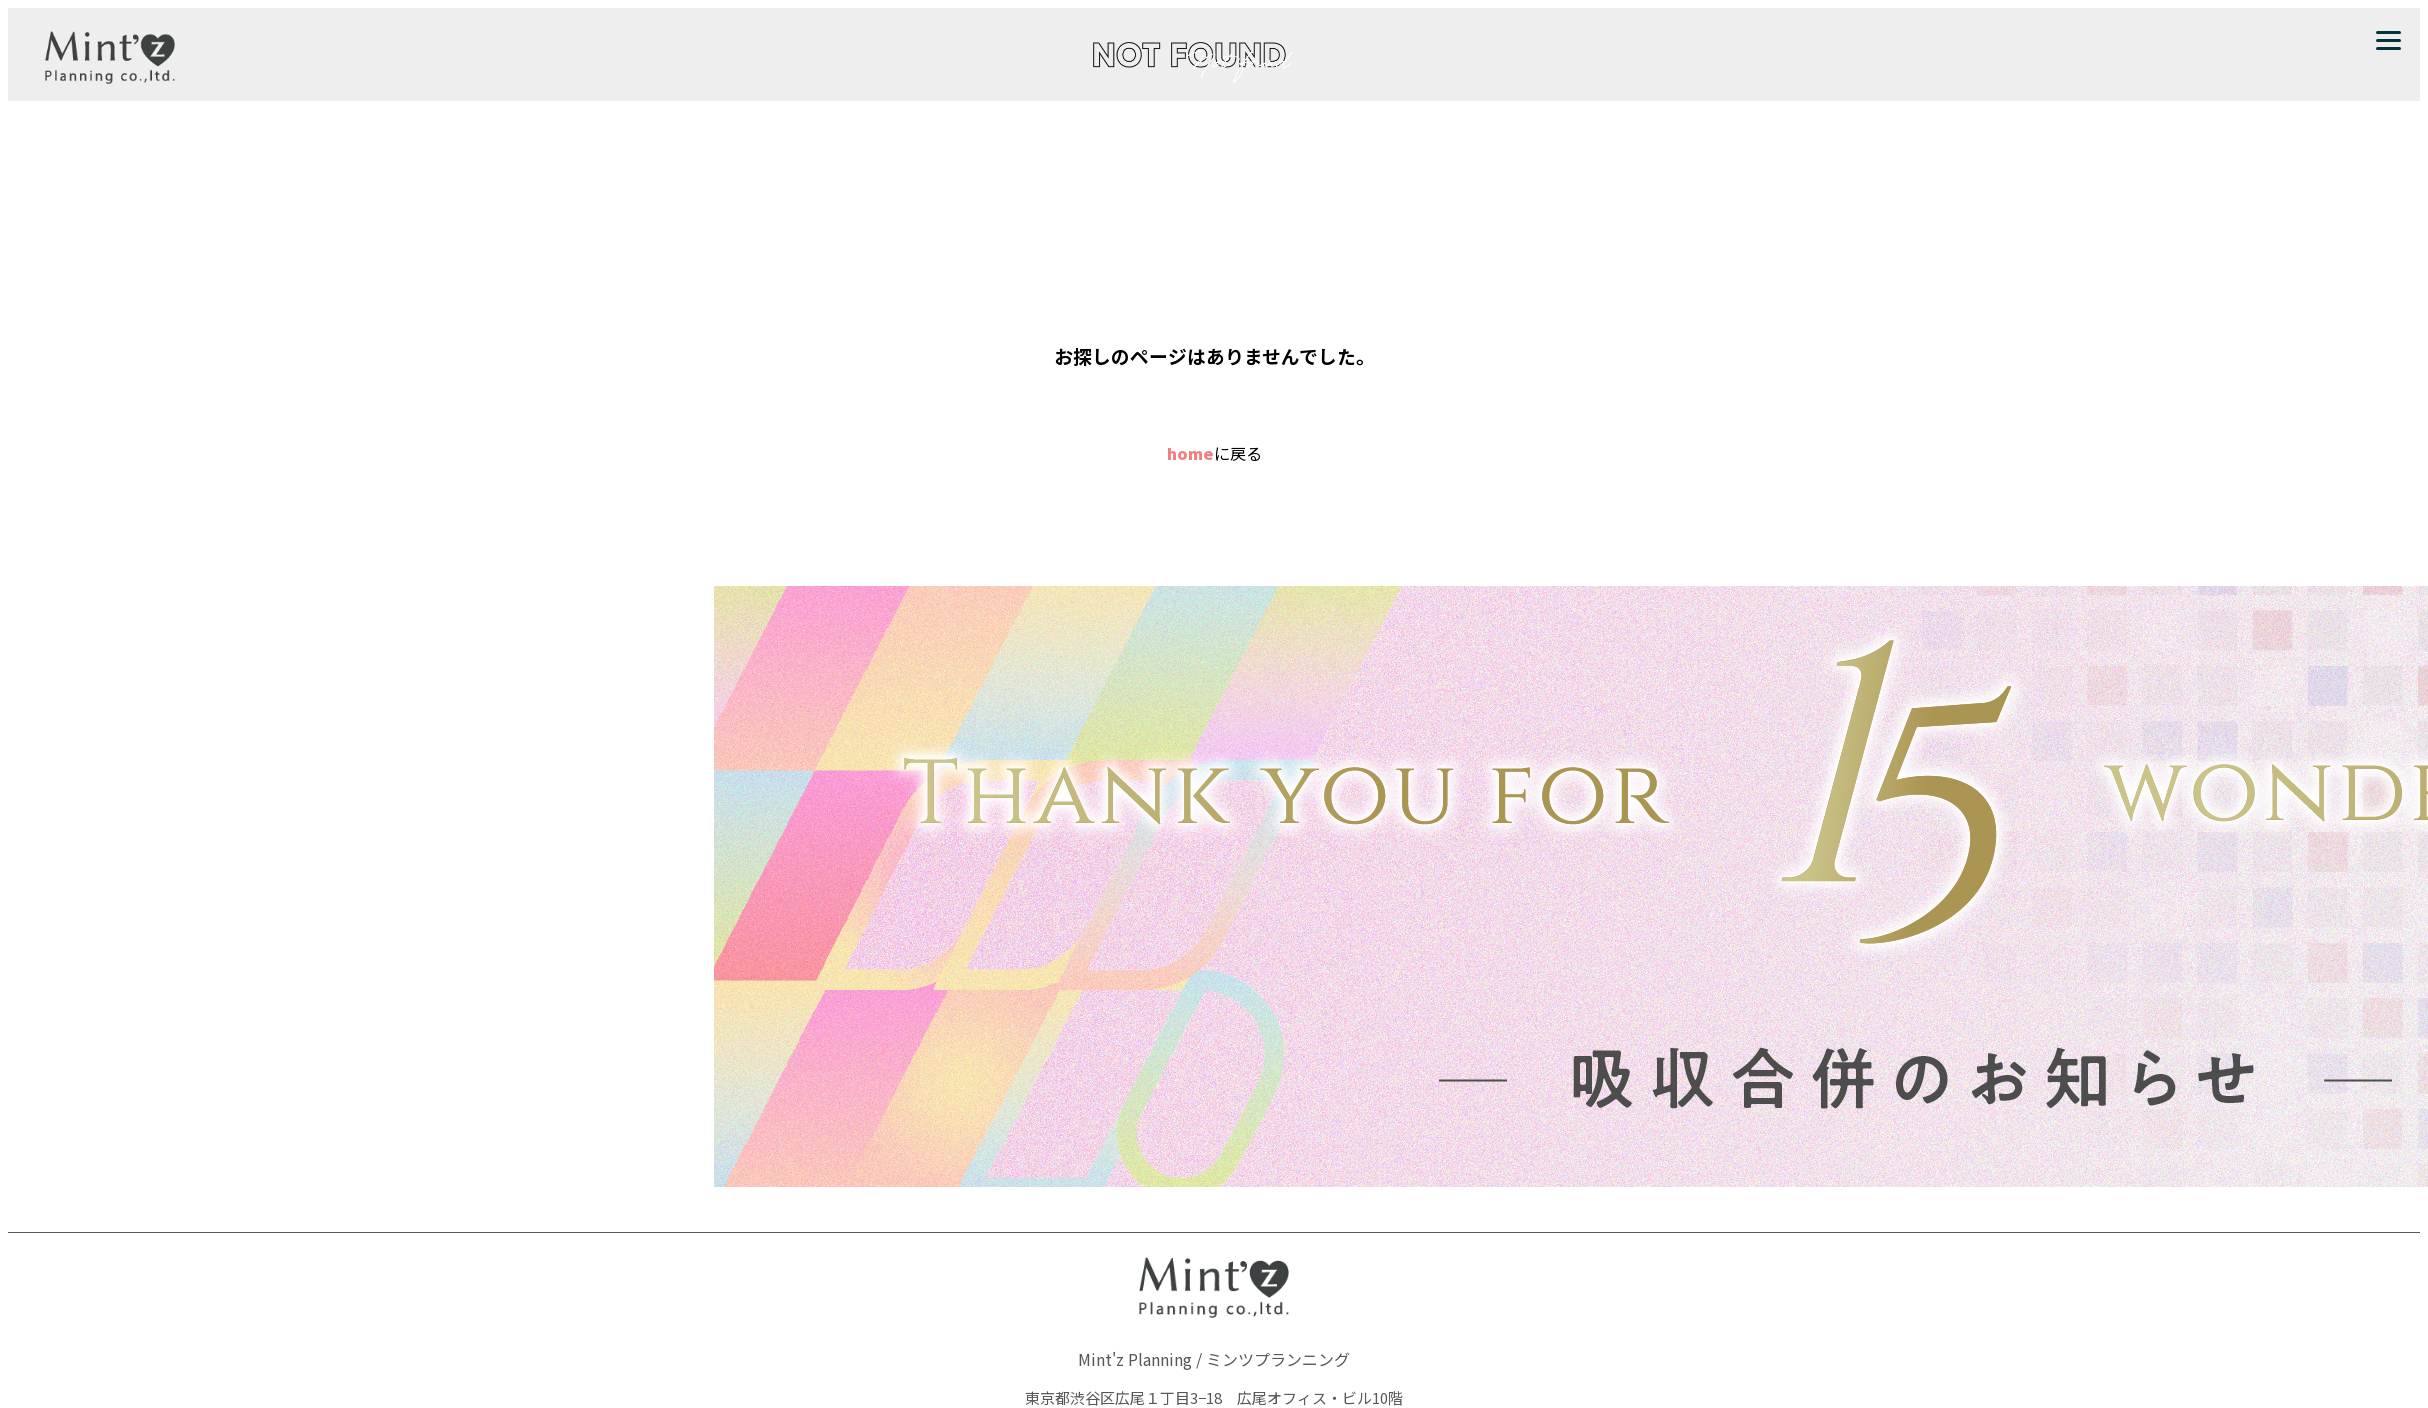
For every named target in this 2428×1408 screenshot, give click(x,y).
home (1190, 453)
